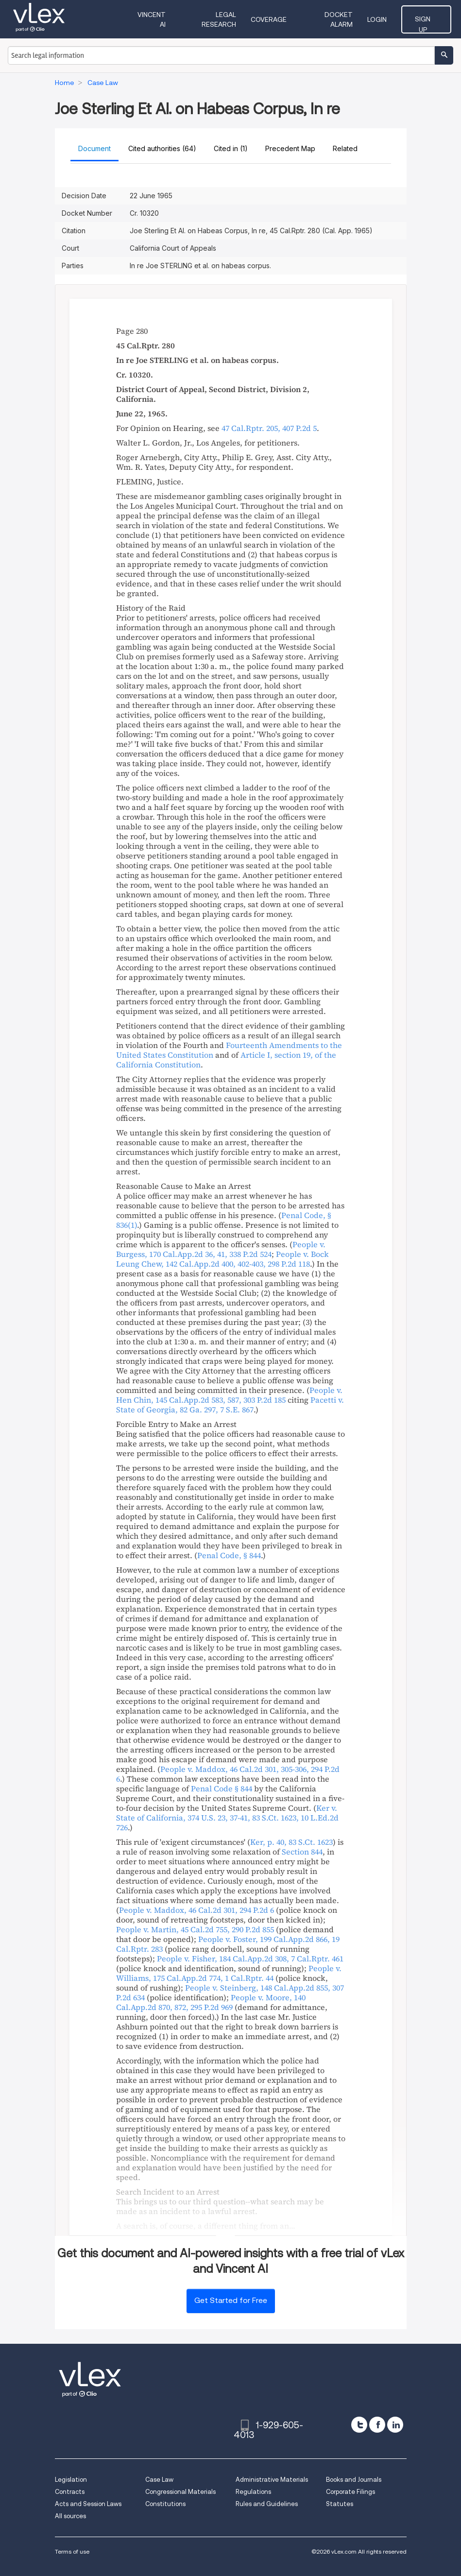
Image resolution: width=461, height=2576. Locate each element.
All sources (70, 2516)
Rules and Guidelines (267, 2503)
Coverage (278, 19)
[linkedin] (395, 2425)
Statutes (339, 2503)
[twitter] (359, 2425)
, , (220, 1249)
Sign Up (431, 19)
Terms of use (72, 2551)
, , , (227, 1818)
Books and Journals (353, 2479)
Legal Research (217, 19)
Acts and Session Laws (88, 2503)
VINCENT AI (156, 19)
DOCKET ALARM (337, 19)
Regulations (253, 2491)
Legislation (71, 2479)
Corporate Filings (350, 2491)
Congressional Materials (180, 2491)
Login (387, 19)
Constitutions (165, 2503)
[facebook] (377, 2425)
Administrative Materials (272, 2479)
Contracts (70, 2491)
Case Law (159, 2479)
